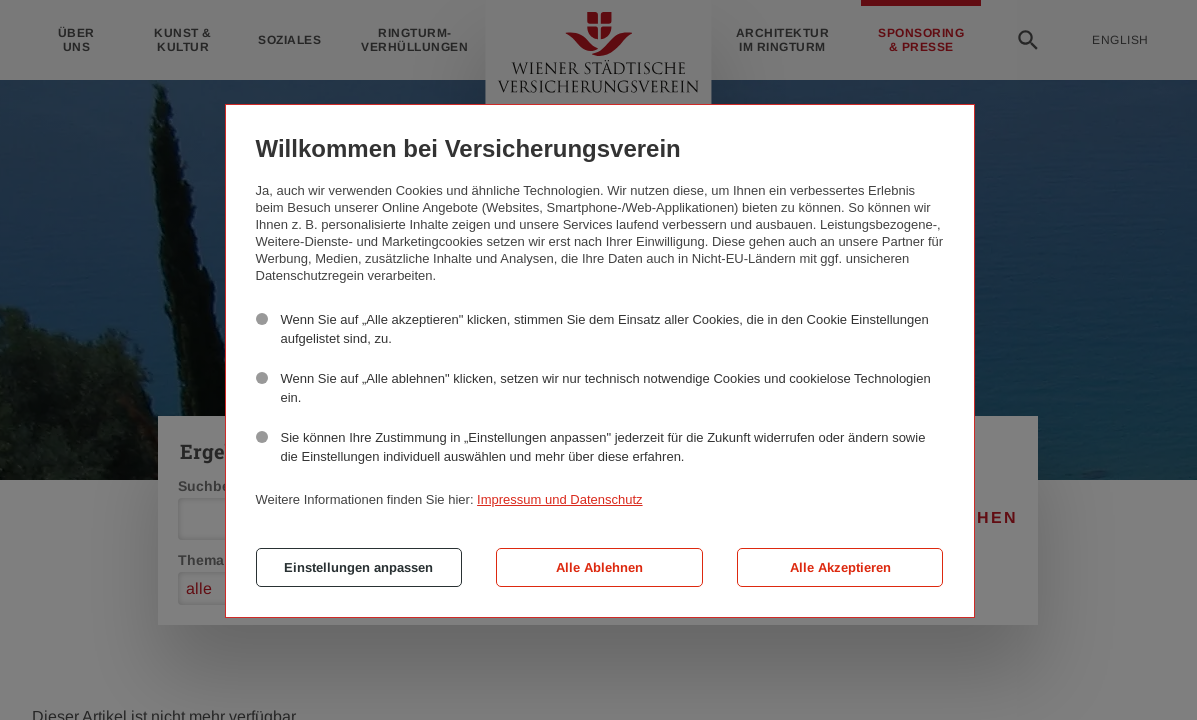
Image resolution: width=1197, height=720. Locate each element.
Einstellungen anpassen (358, 567)
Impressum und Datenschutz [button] (559, 499)
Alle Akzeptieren (840, 567)
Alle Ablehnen (599, 567)
